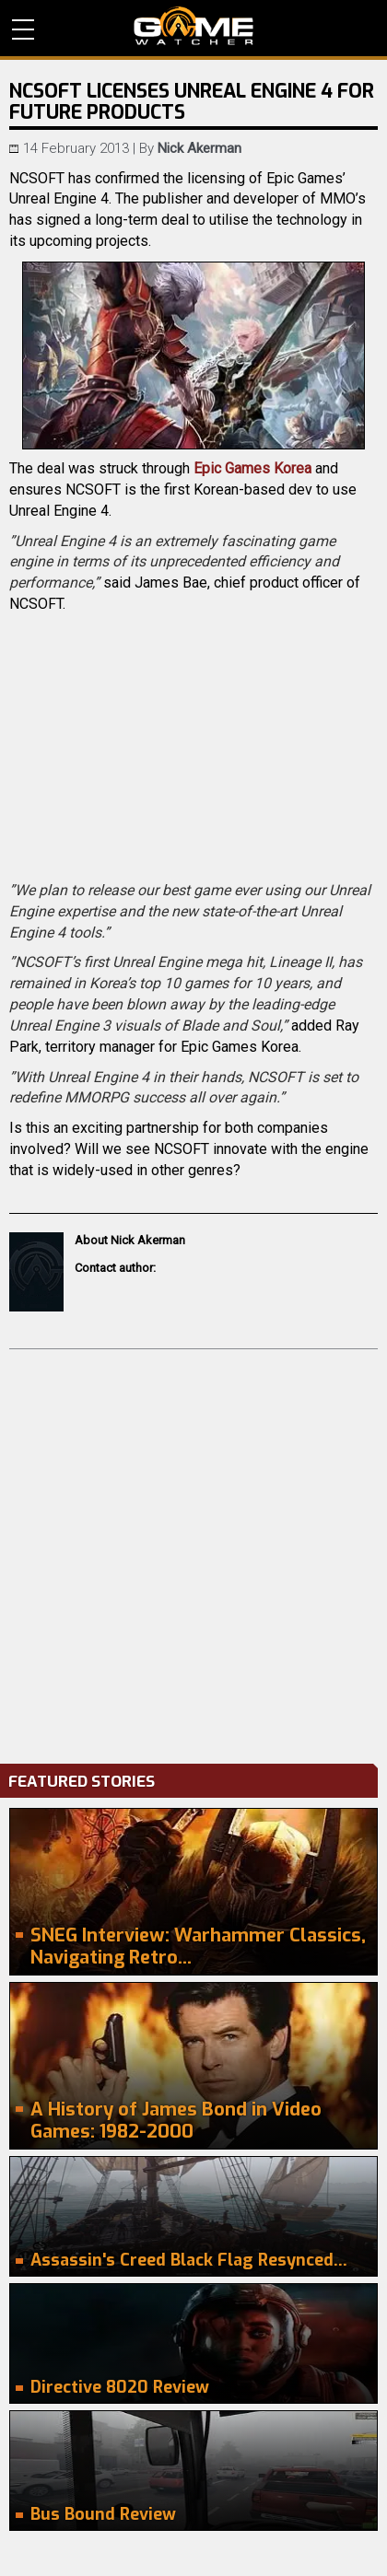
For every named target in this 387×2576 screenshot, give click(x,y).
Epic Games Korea (252, 468)
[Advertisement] (193, 1551)
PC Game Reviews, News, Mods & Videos (193, 25)
